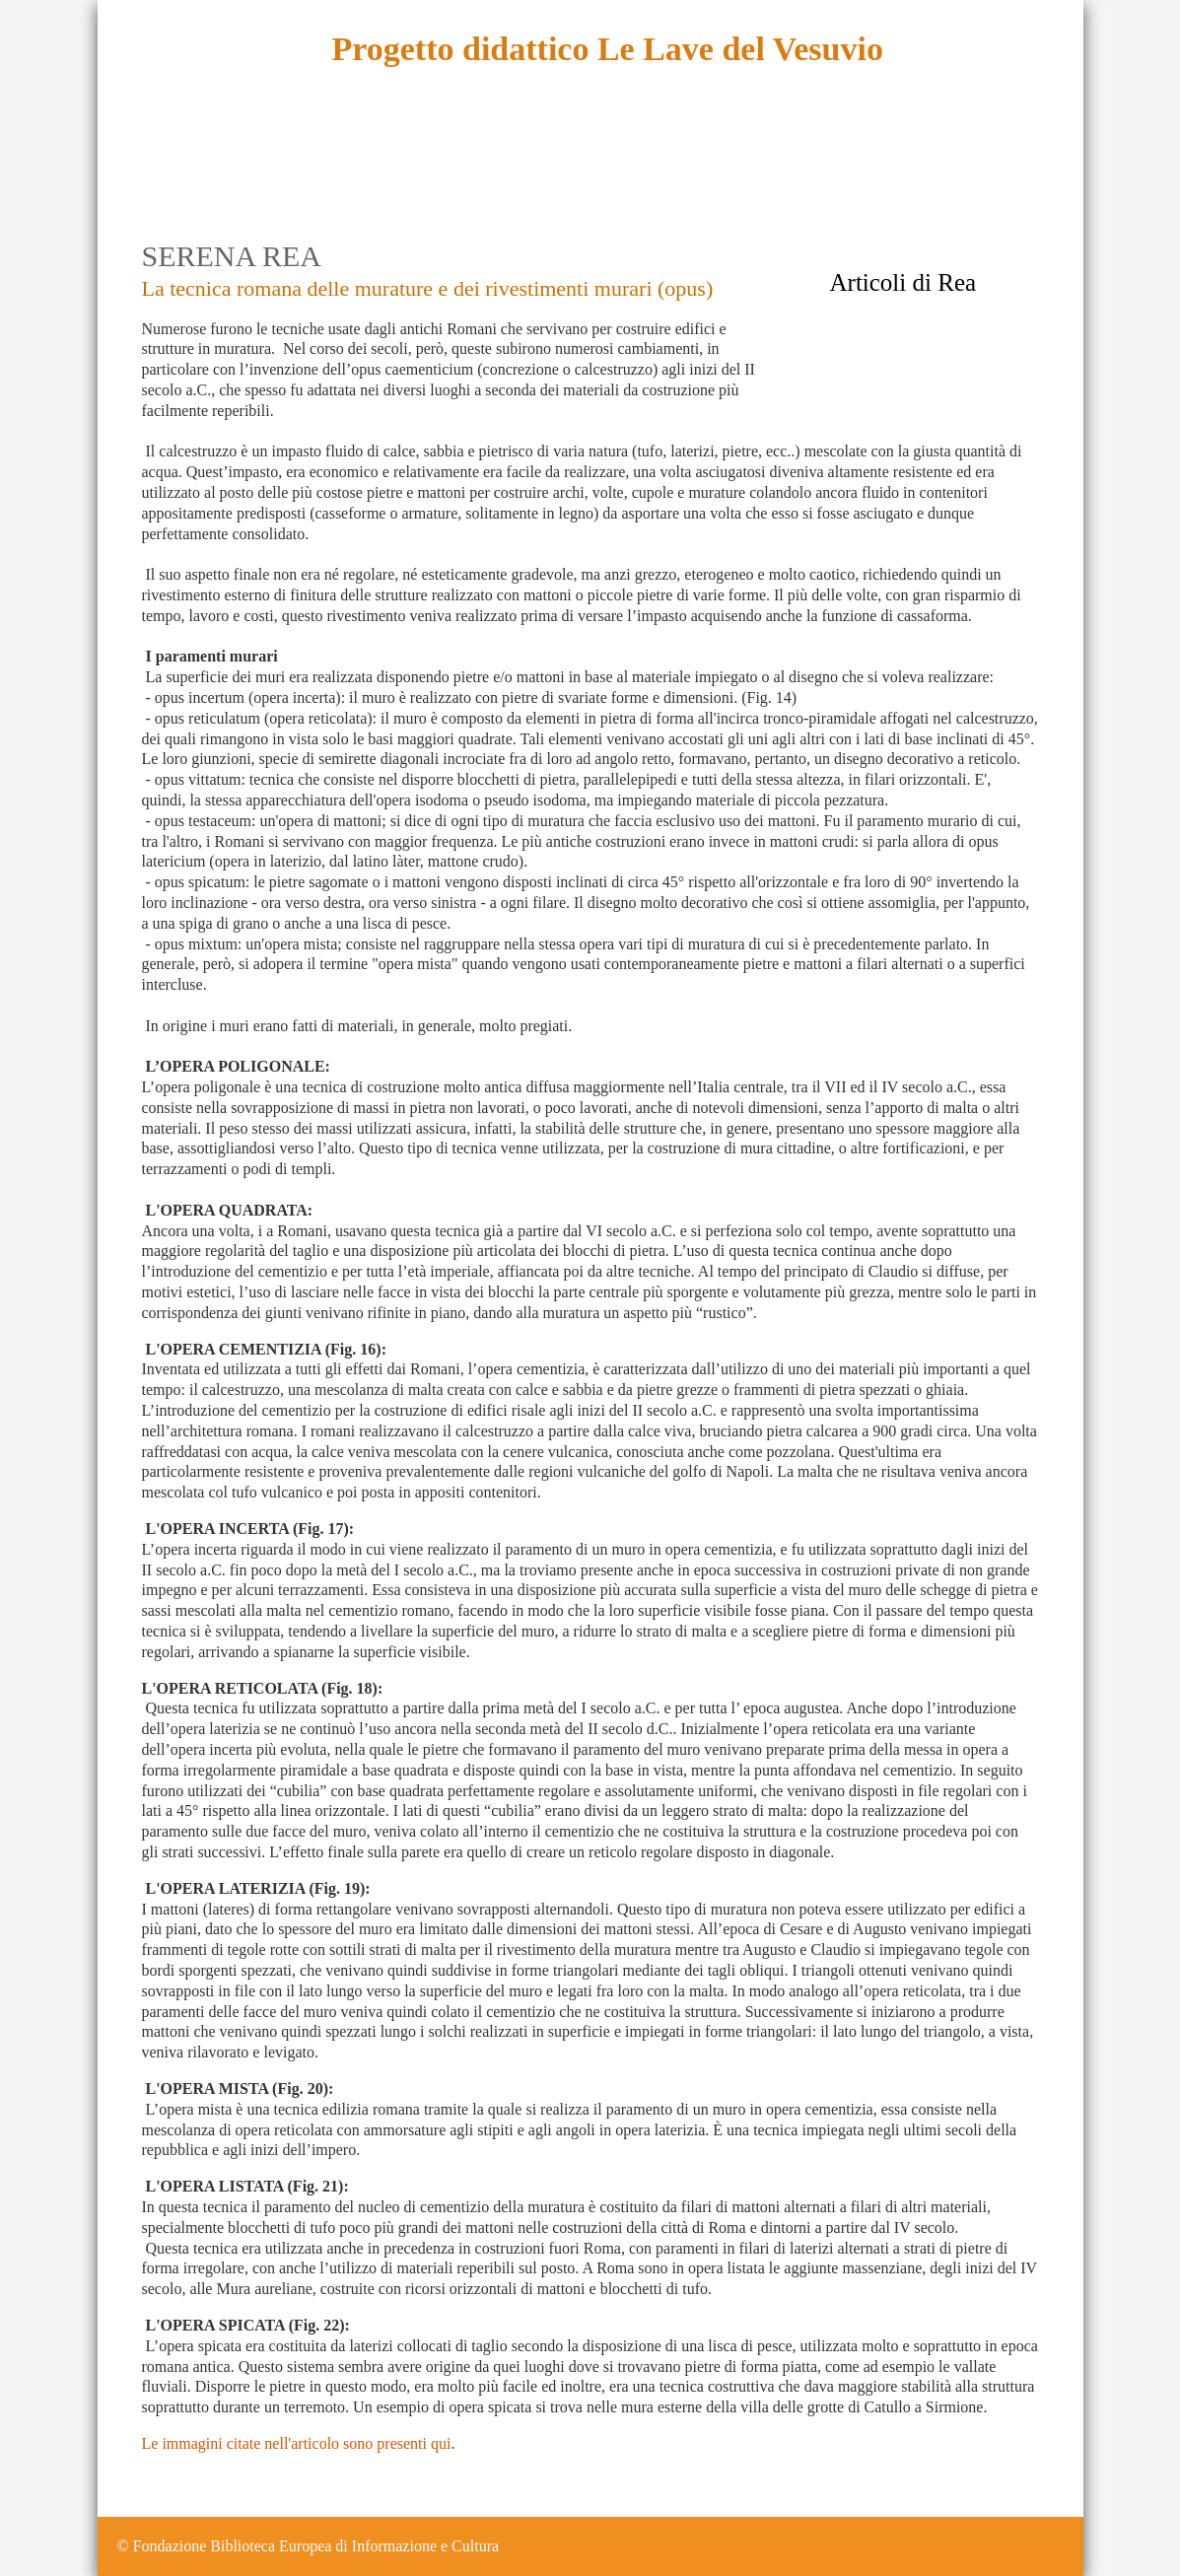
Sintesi (441, 167)
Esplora (351, 167)
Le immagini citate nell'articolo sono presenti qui (296, 2443)
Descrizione (229, 167)
